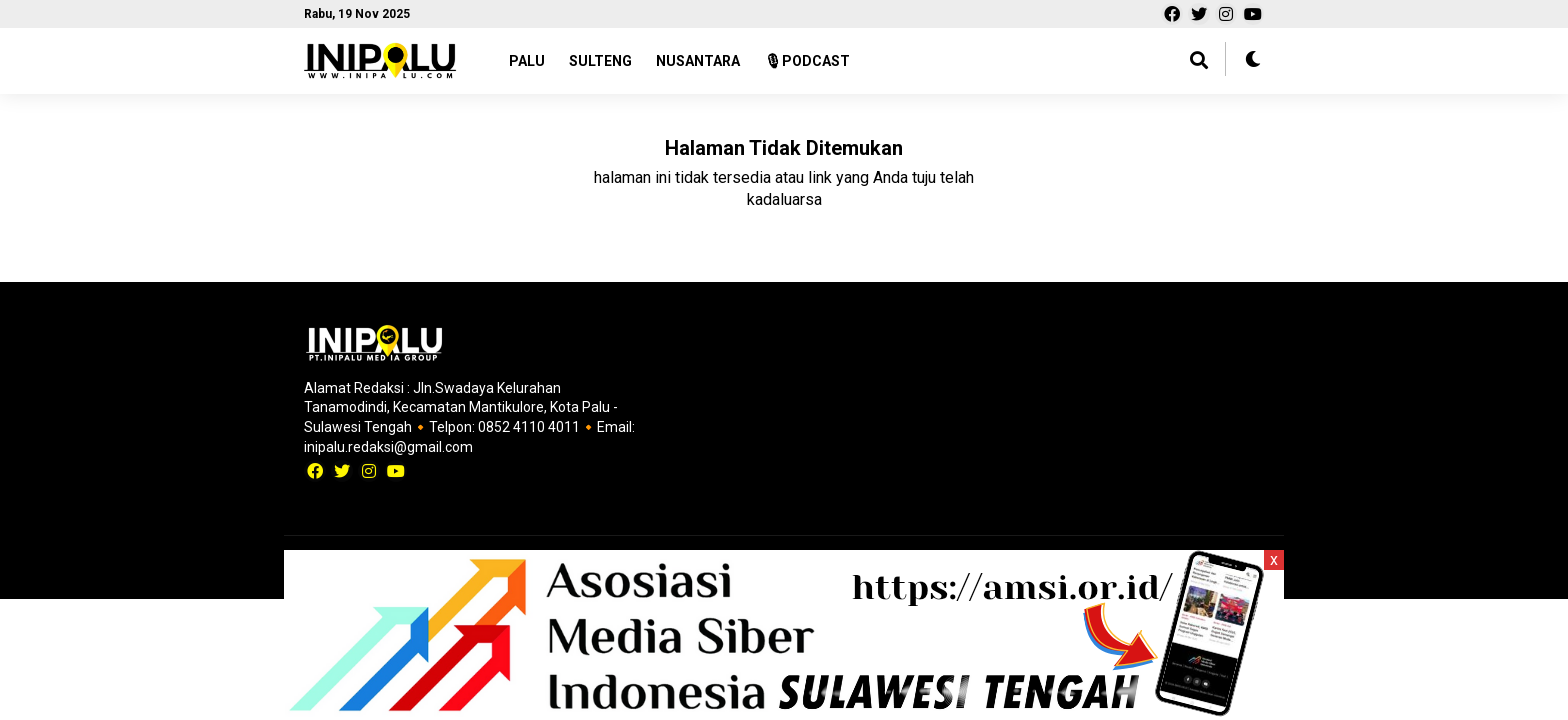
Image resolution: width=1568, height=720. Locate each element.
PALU (527, 61)
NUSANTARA (698, 61)
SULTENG (600, 61)
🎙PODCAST (807, 61)
